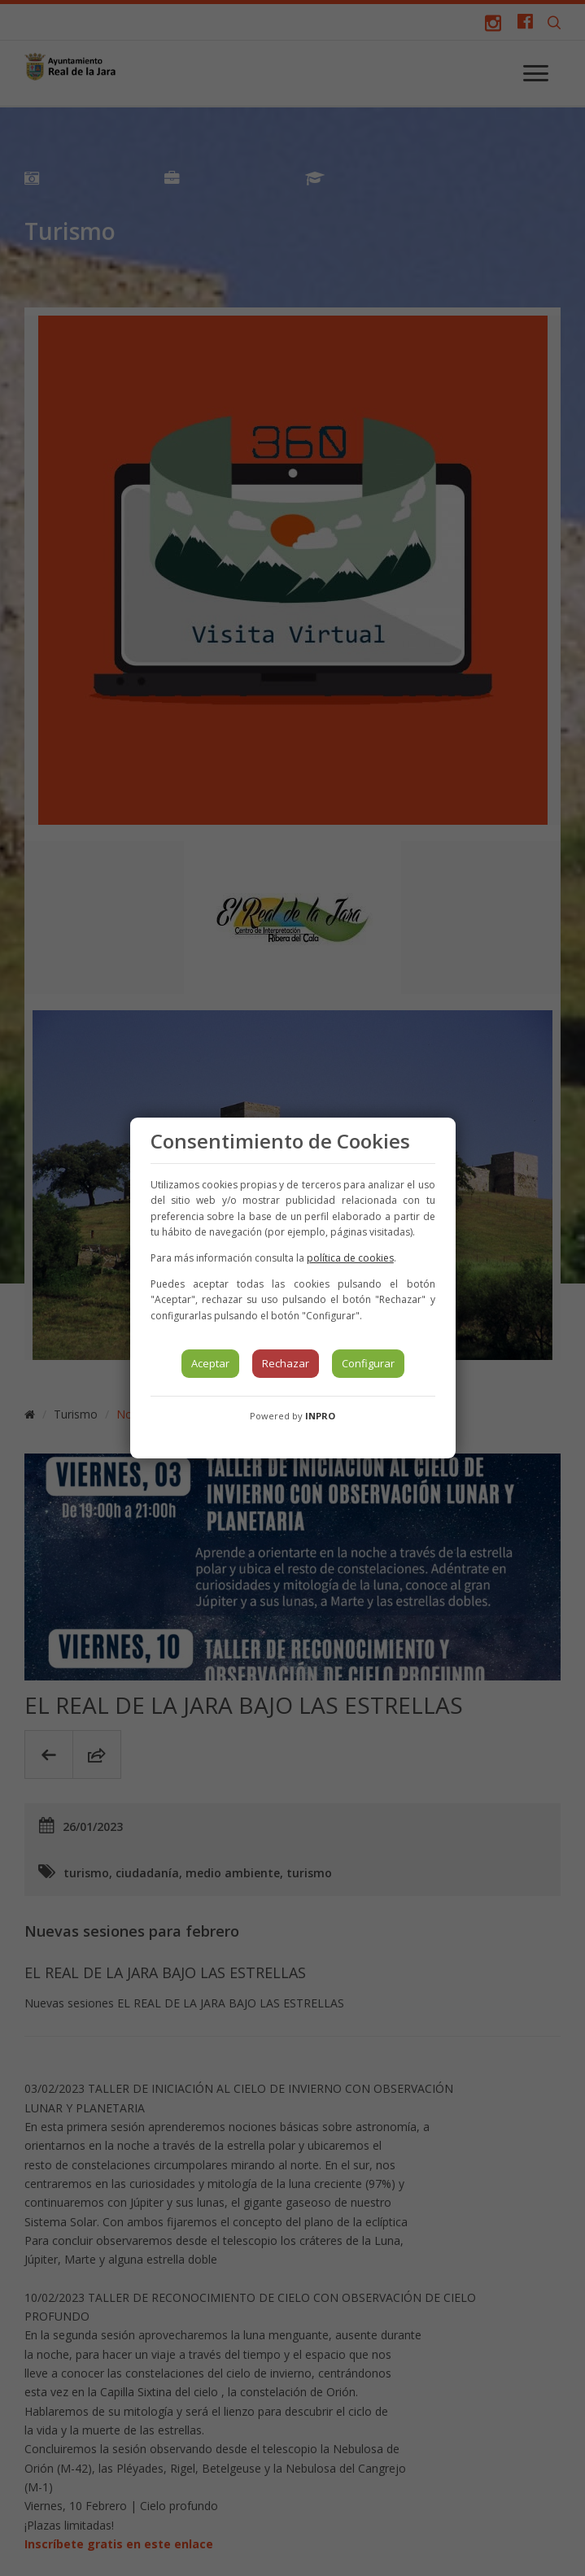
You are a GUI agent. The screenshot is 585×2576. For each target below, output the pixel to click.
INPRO (320, 1416)
